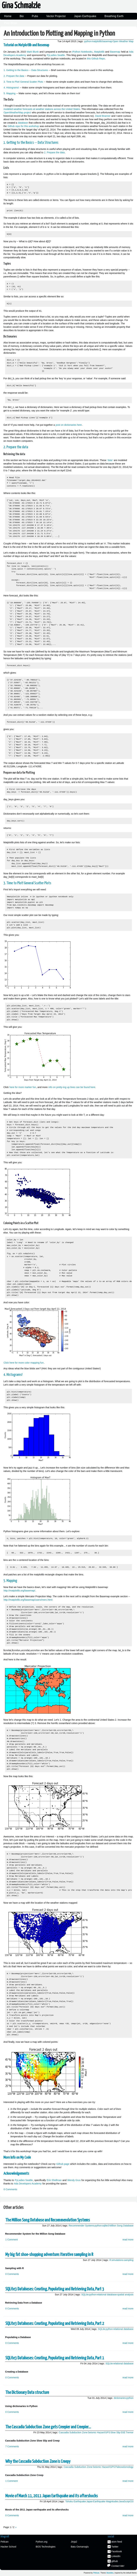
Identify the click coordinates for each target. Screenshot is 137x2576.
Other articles (13, 2207)
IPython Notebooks (82, 51)
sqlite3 (105, 2225)
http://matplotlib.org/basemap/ (19, 1590)
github (114, 2561)
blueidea (110, 2573)
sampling (128, 2260)
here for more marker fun (22, 1087)
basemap (107, 41)
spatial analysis (125, 2294)
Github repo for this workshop (23, 126)
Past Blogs (10, 23)
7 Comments (12, 2446)
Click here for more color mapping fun (23, 1362)
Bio (22, 16)
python (87, 41)
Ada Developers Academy (28, 2183)
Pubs (35, 16)
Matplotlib (99, 51)
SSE (123, 2432)
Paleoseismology (124, 2467)
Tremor (129, 2432)
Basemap (115, 51)
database (23, 122)
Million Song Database (121, 2225)
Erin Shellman (54, 2180)
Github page (62, 2164)
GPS (107, 2432)
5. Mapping (9, 93)
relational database (107, 2294)
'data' (110, 460)
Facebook (116, 2551)
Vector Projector (56, 16)
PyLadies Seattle (56, 55)
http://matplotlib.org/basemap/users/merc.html (28, 1599)
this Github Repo (96, 58)
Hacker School (8, 2546)
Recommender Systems (81, 2225)
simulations (117, 2260)
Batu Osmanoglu (80, 2546)
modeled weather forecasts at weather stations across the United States (42, 109)
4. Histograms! (11, 87)
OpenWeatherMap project (17, 112)
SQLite (85, 2294)
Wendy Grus (74, 2180)
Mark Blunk (33, 51)
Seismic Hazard (96, 2432)
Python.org (41, 2541)
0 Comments (10, 2189)
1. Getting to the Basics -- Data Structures (26, 70)
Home (7, 16)
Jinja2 (74, 2541)
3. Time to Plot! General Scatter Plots (23, 81)
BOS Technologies (45, 2546)
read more (127, 2239)
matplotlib (97, 41)
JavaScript (124, 2501)
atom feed (116, 2541)
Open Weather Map (123, 41)
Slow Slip (115, 2432)
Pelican (5, 2541)
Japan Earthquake (85, 16)
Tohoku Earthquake (75, 2501)
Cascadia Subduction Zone (73, 2432)
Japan (89, 2501)
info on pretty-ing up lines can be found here (71, 1087)
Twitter (114, 2546)
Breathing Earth (113, 16)
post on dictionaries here (69, 425)
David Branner (103, 116)
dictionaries (120, 2398)
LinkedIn (115, 2556)
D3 (131, 2501)
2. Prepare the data (14, 76)
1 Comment (11, 2239)
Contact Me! (117, 2566)
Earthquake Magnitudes (106, 2501)
